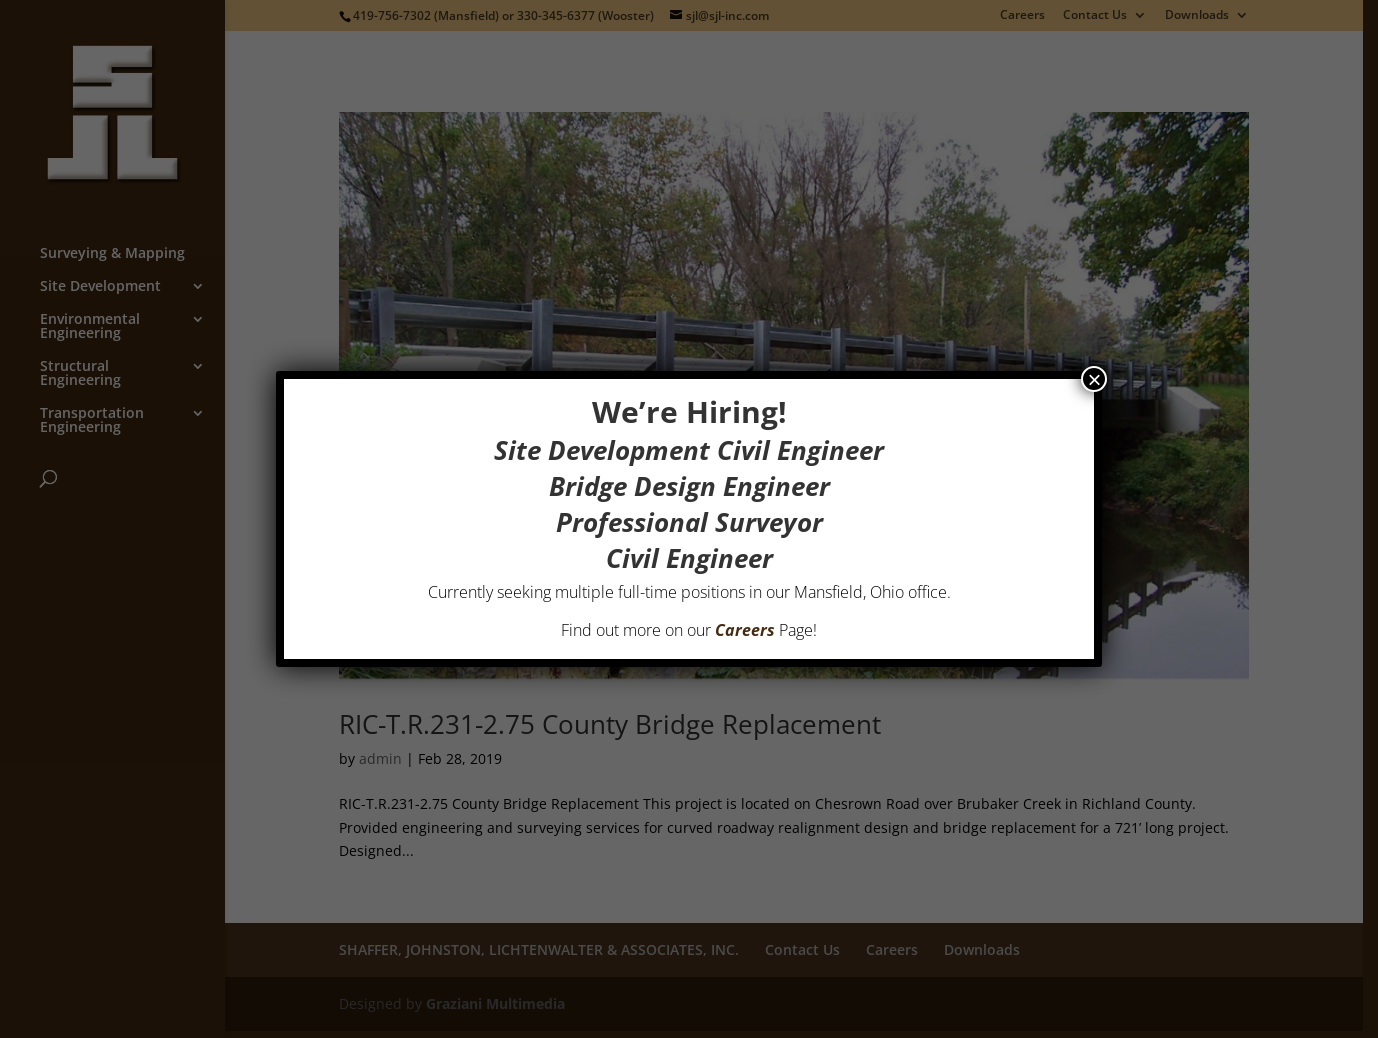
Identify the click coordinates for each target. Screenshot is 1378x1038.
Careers (745, 630)
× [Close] (1094, 379)
